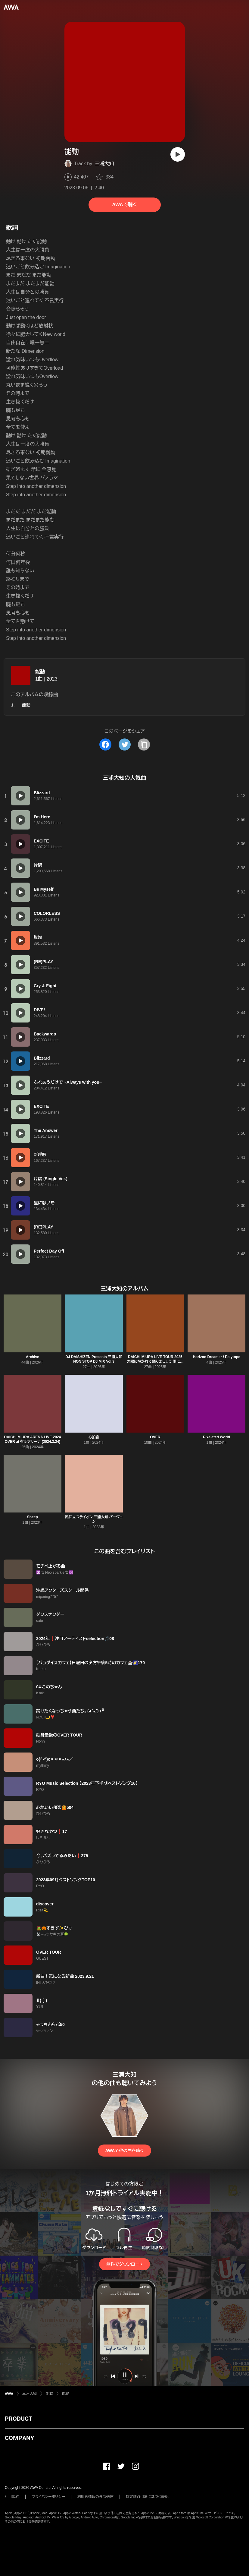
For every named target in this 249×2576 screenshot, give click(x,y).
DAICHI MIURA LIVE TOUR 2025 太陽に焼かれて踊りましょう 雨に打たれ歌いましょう (155, 1361)
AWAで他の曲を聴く (124, 2150)
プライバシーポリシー (48, 2497)
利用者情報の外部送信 (95, 2497)
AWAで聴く (124, 204)
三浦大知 (104, 163)
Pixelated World (216, 1437)
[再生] (177, 154)
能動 (40, 671)
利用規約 (12, 2497)
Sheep (32, 1517)
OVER (155, 1437)
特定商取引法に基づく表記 (147, 2497)
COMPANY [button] (19, 2438)
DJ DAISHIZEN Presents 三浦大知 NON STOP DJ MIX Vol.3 (93, 1359)
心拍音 (94, 1437)
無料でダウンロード (124, 2264)
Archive (32, 1357)
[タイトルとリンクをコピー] (144, 744)
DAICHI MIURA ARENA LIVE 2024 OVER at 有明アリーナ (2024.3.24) (32, 1439)
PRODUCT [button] (18, 2418)
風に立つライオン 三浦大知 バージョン (94, 1519)
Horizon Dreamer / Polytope (216, 1357)
